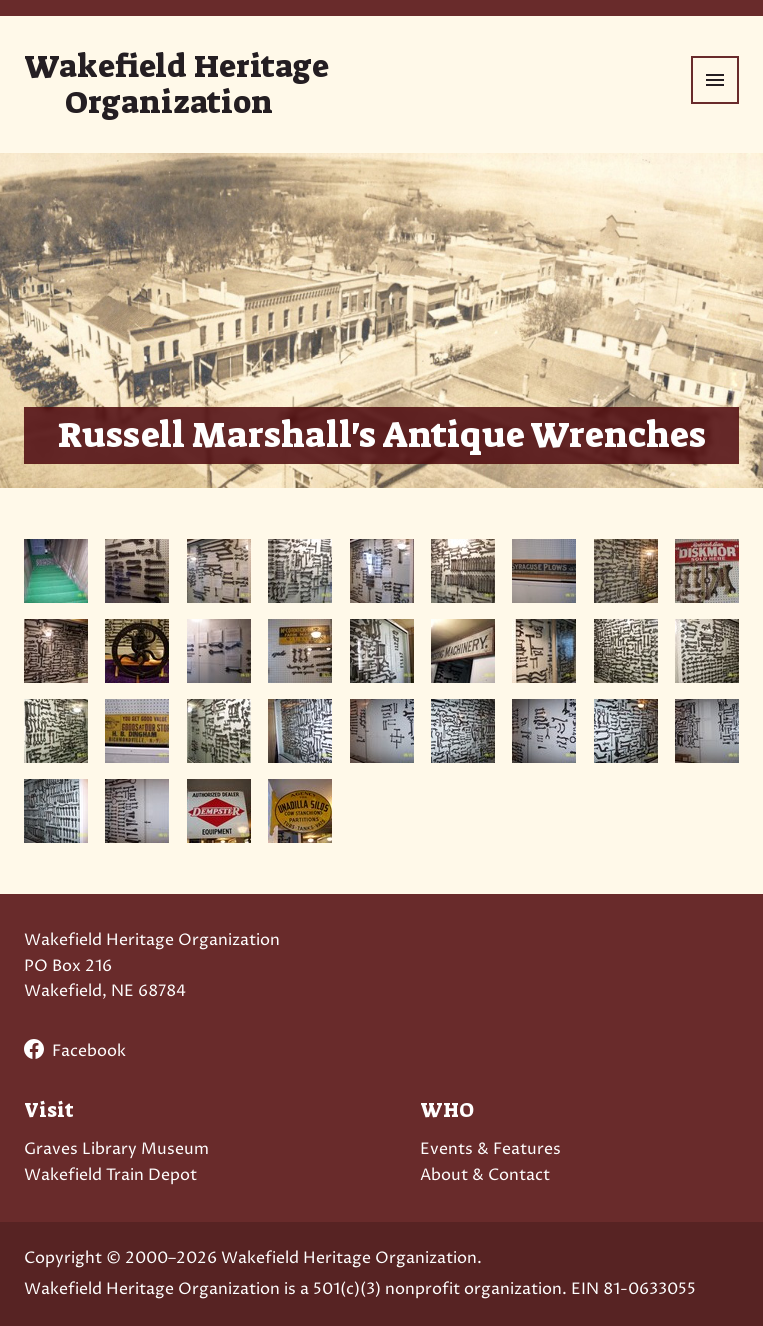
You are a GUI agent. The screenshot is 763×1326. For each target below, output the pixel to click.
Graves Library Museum (116, 1149)
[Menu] (715, 80)
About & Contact (485, 1175)
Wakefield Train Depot (110, 1175)
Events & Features (490, 1149)
